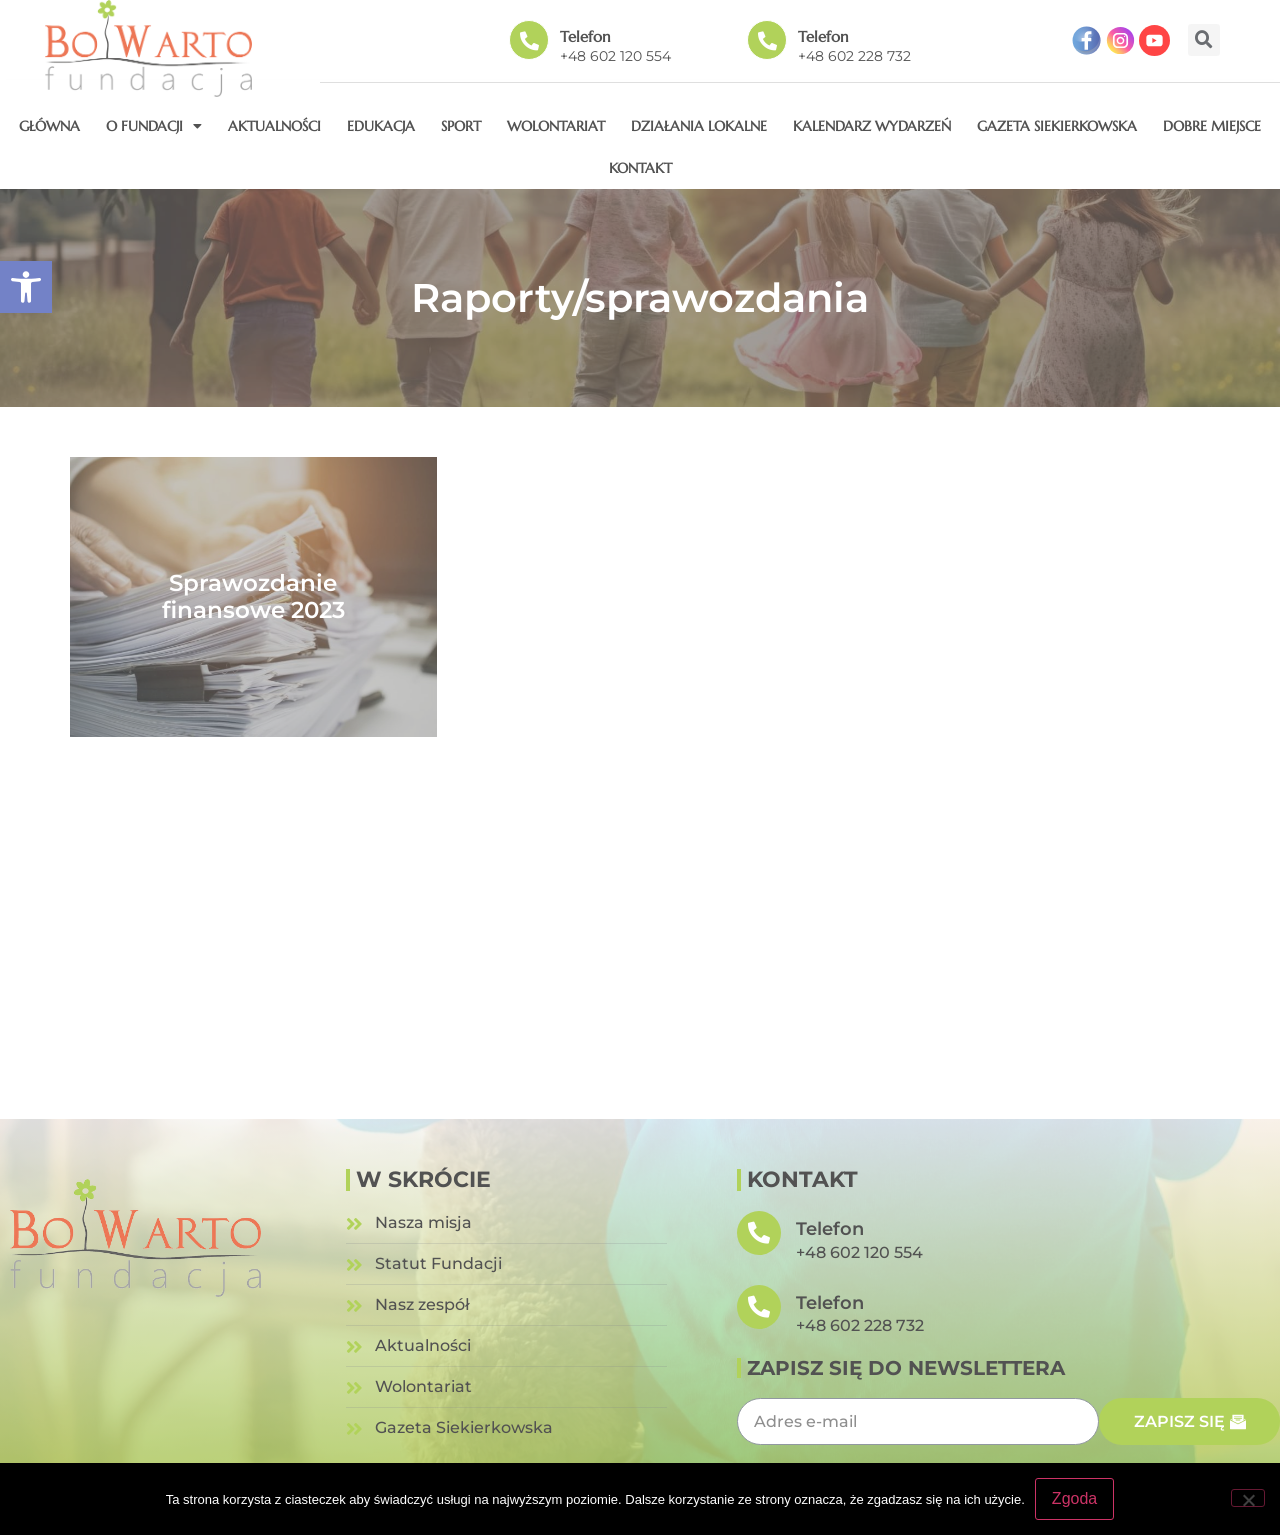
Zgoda (1074, 1498)
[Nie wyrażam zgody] (1248, 1498)
